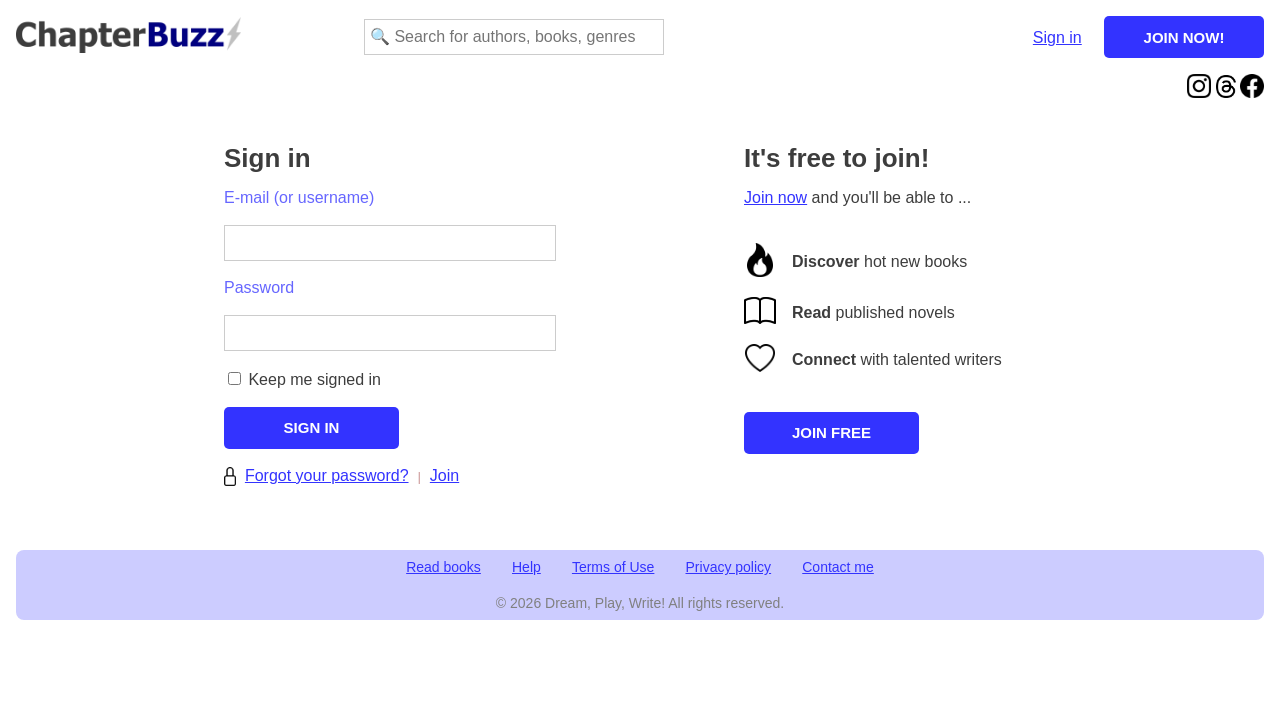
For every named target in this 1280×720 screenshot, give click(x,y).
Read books (443, 567)
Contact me (838, 567)
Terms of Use (613, 567)
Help (526, 567)
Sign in (1057, 37)
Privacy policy (729, 567)
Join (444, 475)
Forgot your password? (327, 475)
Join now (775, 197)
